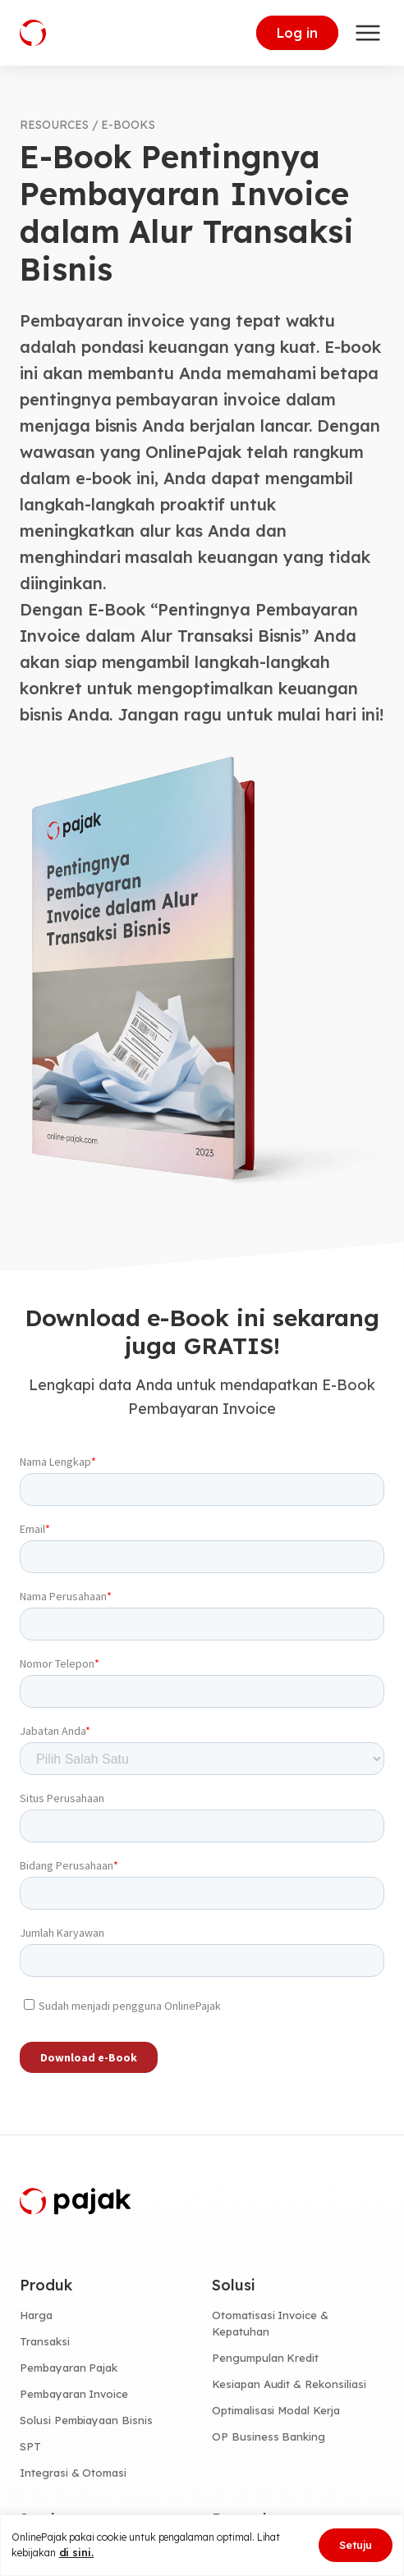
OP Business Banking (268, 2436)
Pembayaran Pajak (68, 2367)
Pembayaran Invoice (74, 2393)
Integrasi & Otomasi (73, 2472)
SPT (30, 2446)
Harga (36, 2315)
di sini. (76, 2552)
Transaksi (45, 2341)
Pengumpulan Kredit (265, 2357)
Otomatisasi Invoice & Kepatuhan (270, 2323)
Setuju (355, 2544)
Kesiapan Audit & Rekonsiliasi (289, 2384)
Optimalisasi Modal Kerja (276, 2410)
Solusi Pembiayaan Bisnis (86, 2420)
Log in (297, 33)
